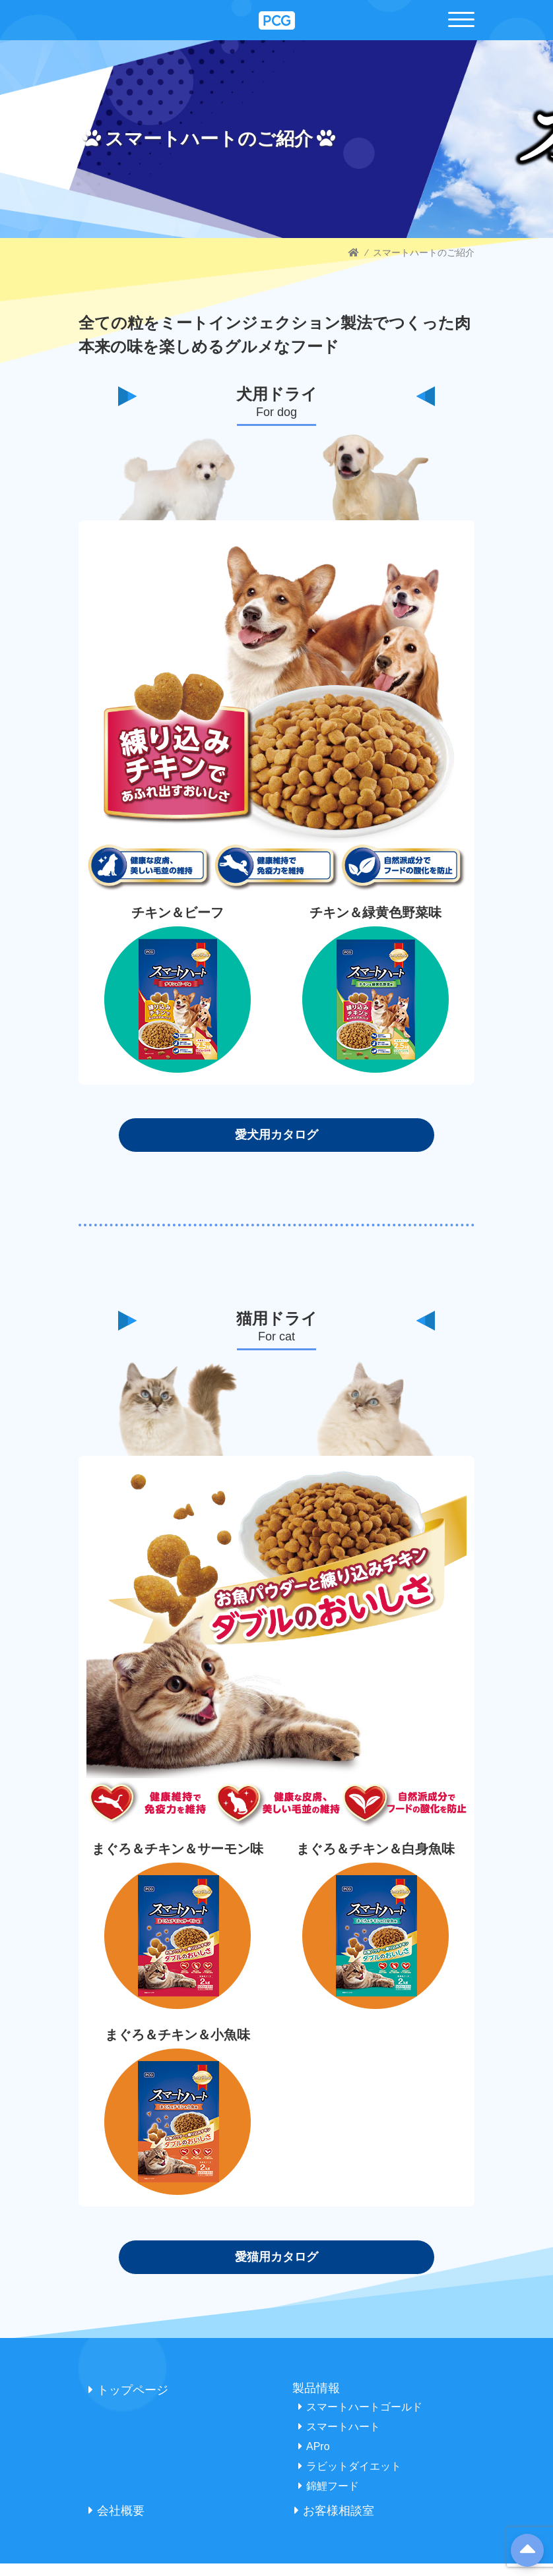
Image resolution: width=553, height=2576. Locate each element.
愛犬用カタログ (276, 1134)
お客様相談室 (334, 2510)
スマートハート (339, 2426)
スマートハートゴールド (360, 2406)
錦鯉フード (328, 2486)
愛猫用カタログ (276, 2256)
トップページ (128, 2390)
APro (314, 2446)
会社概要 (116, 2510)
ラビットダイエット (349, 2466)
